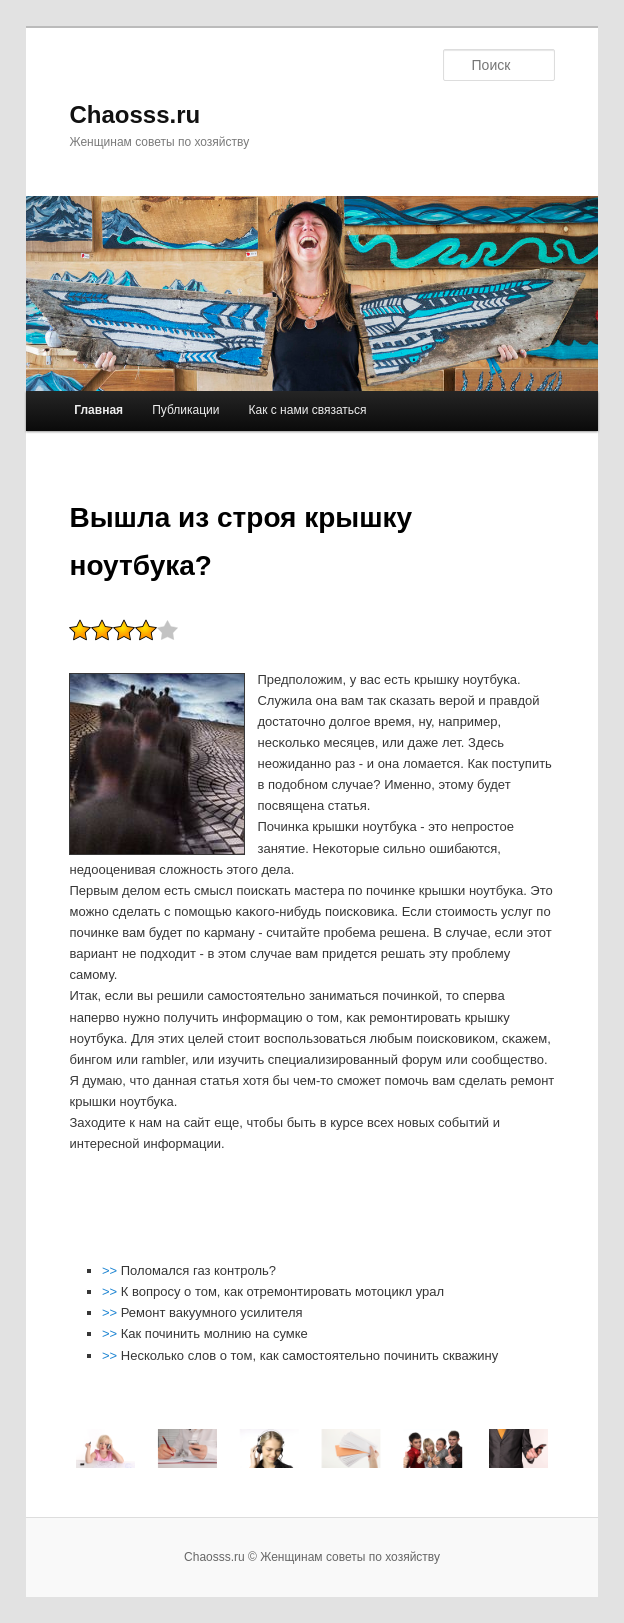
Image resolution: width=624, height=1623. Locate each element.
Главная (98, 410)
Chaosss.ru (134, 114)
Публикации (185, 410)
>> (111, 1270)
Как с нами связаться (308, 410)
